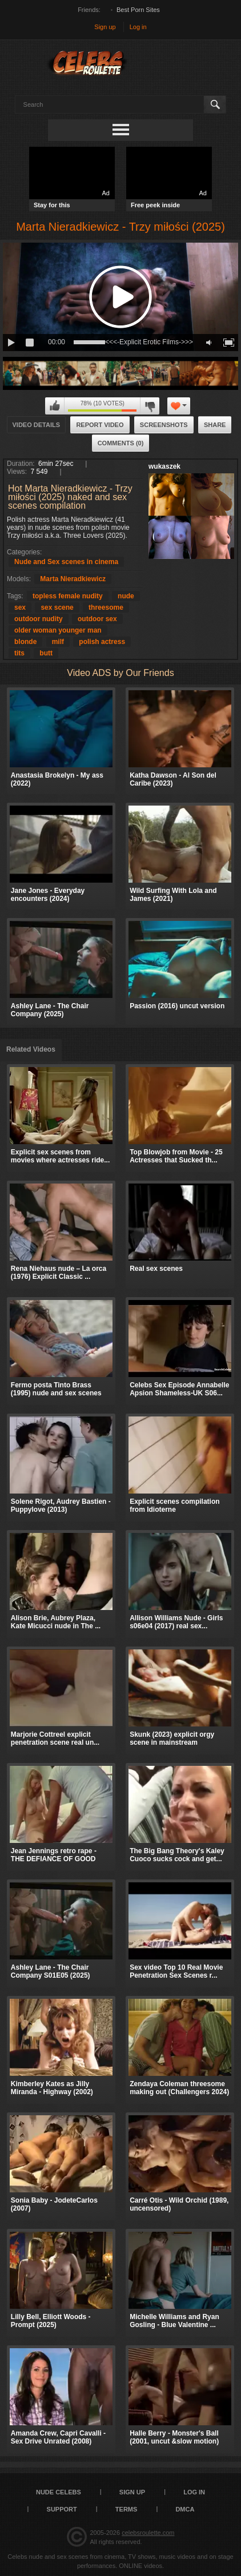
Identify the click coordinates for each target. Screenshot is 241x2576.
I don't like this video (149, 405)
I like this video (55, 405)
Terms (126, 2509)
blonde (25, 642)
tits (19, 653)
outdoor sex (97, 619)
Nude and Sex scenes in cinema (66, 562)
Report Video (99, 424)
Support (62, 2509)
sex (20, 607)
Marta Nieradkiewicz (73, 579)
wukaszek (164, 466)
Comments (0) (121, 443)
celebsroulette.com (148, 2532)
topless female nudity (68, 596)
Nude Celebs (58, 2492)
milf (58, 642)
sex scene (57, 607)
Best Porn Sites (138, 9)
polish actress (102, 642)
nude (126, 596)
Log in (138, 26)
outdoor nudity (38, 619)
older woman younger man (58, 630)
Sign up (104, 26)
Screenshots (164, 424)
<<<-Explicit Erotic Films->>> (149, 342)
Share (215, 424)
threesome (106, 607)
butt (46, 653)
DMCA (184, 2509)
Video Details (37, 424)
